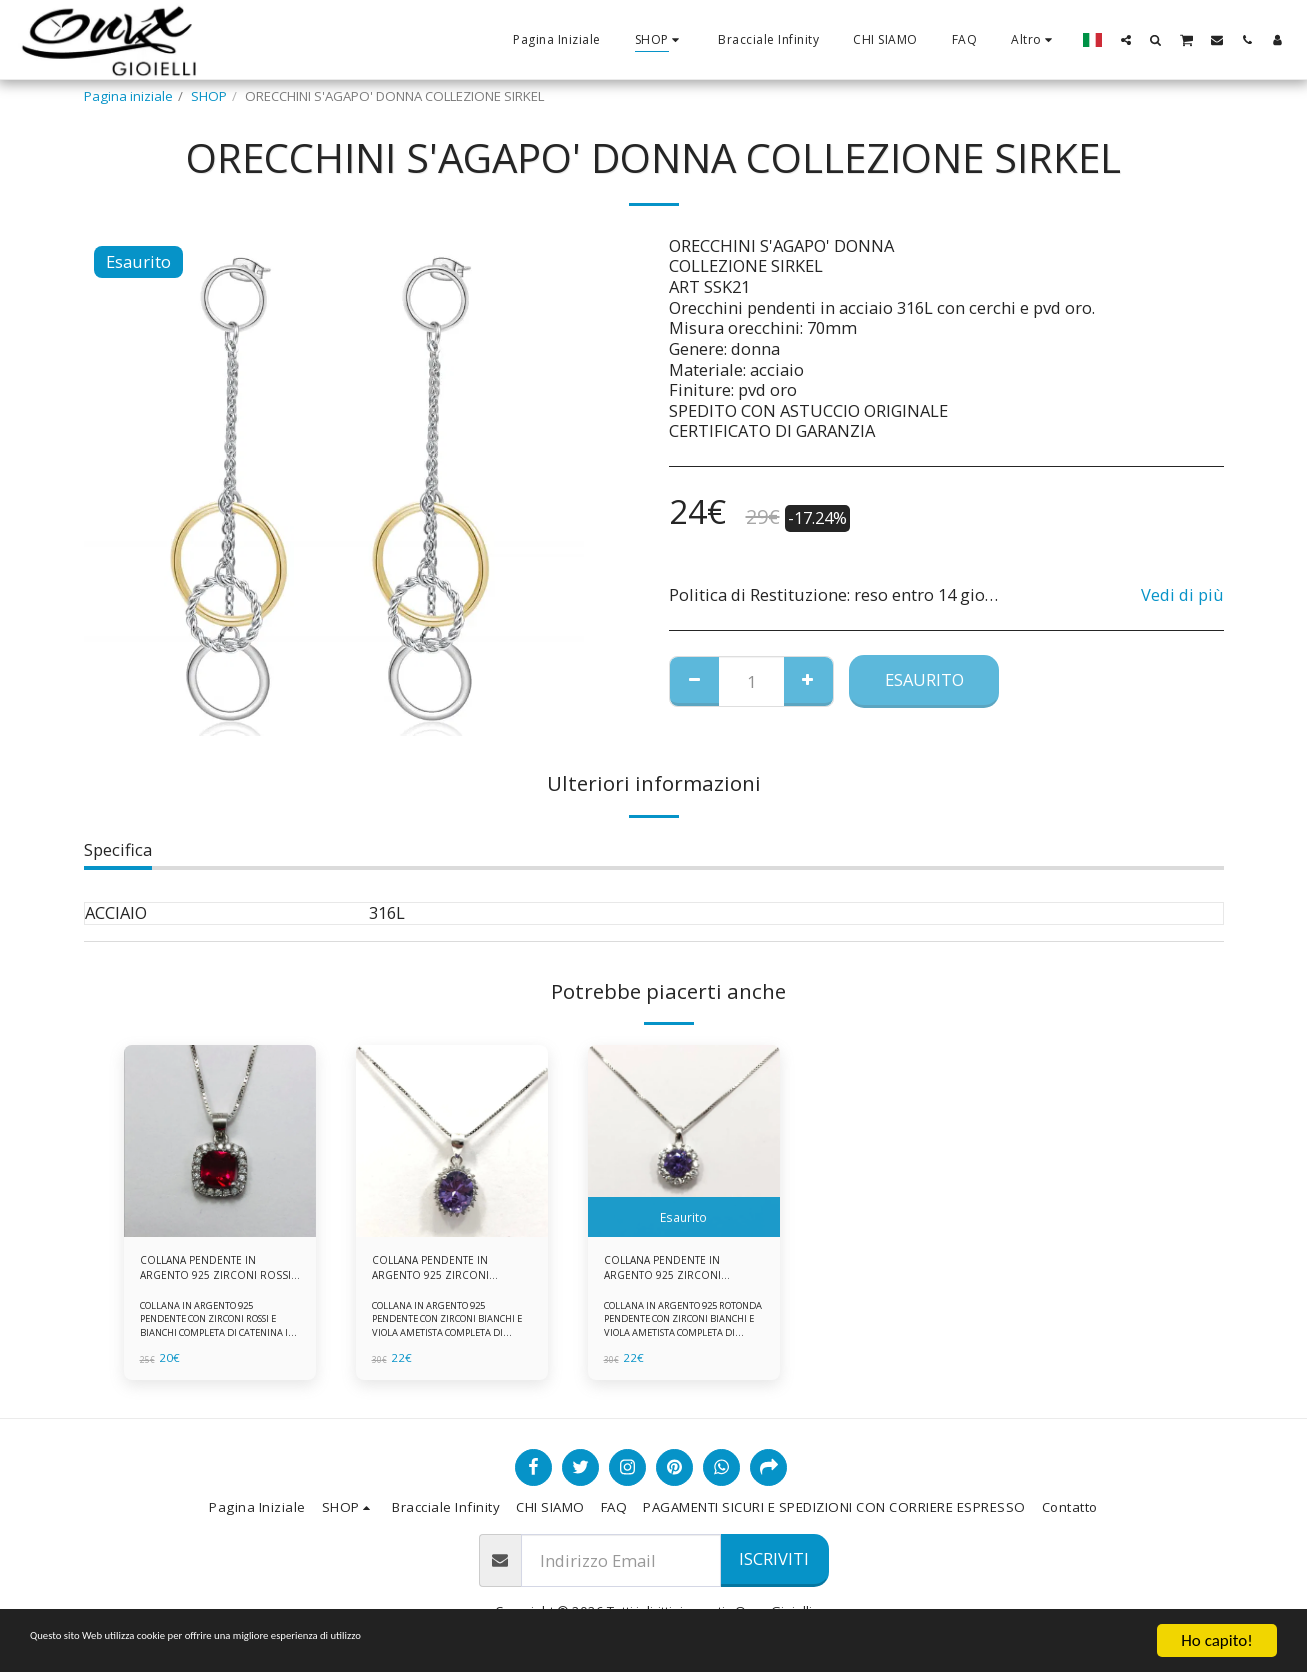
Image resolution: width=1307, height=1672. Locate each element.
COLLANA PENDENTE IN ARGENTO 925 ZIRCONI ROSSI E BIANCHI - (210, 1273)
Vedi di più (1182, 595)
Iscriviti (774, 1558)
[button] (1126, 39)
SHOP (209, 96)
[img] (220, 1141)
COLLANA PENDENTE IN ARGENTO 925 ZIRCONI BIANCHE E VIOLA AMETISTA (442, 1273)
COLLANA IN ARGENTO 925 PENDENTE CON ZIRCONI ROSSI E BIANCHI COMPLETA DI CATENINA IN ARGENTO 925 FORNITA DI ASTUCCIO (219, 1341)
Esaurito (924, 679)
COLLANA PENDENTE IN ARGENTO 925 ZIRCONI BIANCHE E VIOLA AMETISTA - (674, 1273)
